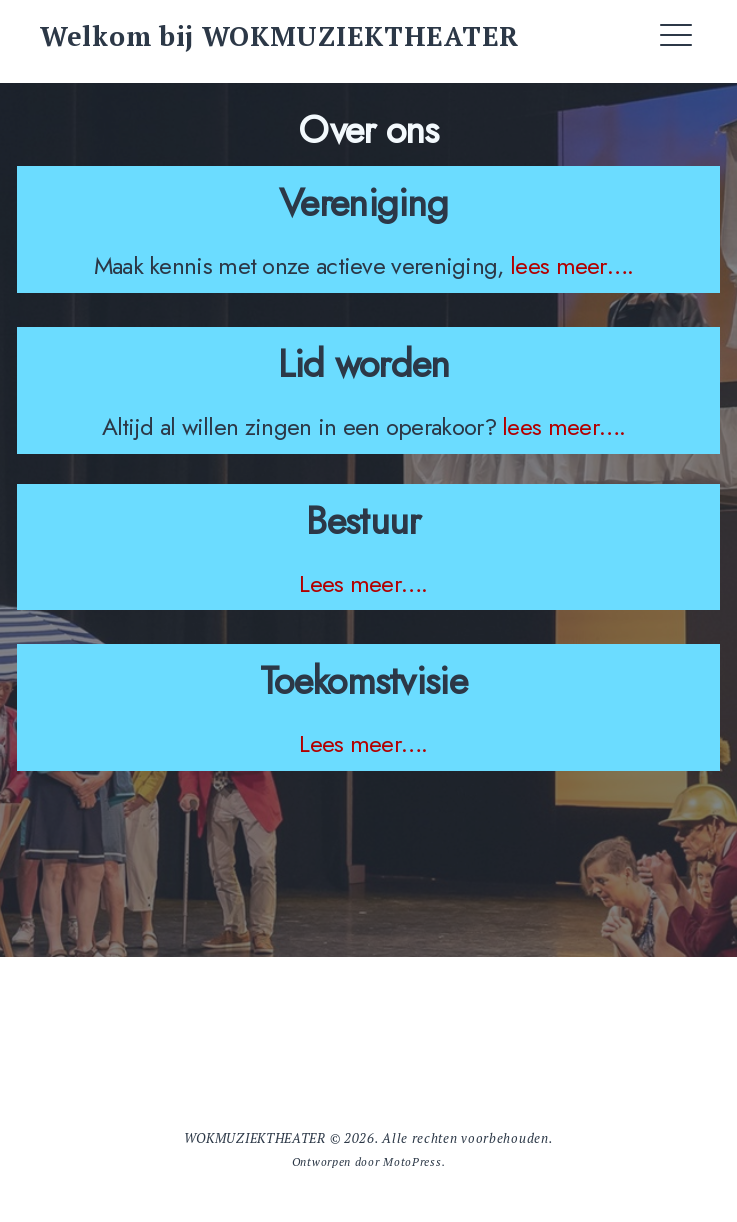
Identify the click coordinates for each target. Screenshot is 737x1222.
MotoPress (412, 1161)
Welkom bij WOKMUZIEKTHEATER (279, 36)
